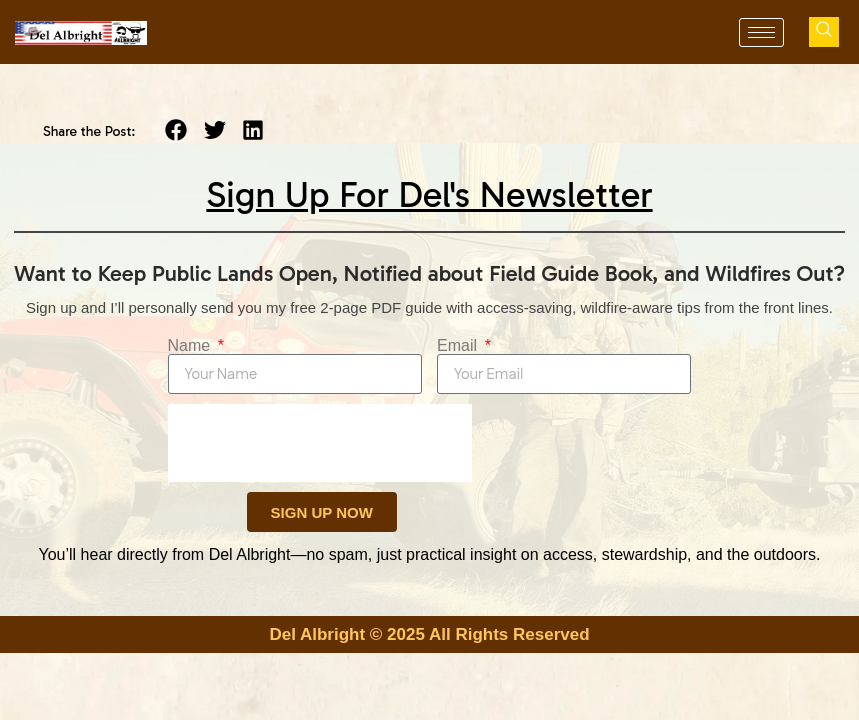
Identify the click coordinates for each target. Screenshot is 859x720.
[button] (176, 130)
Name (191, 346)
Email (459, 346)
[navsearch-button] (824, 32)
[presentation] (320, 443)
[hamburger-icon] (761, 32)
